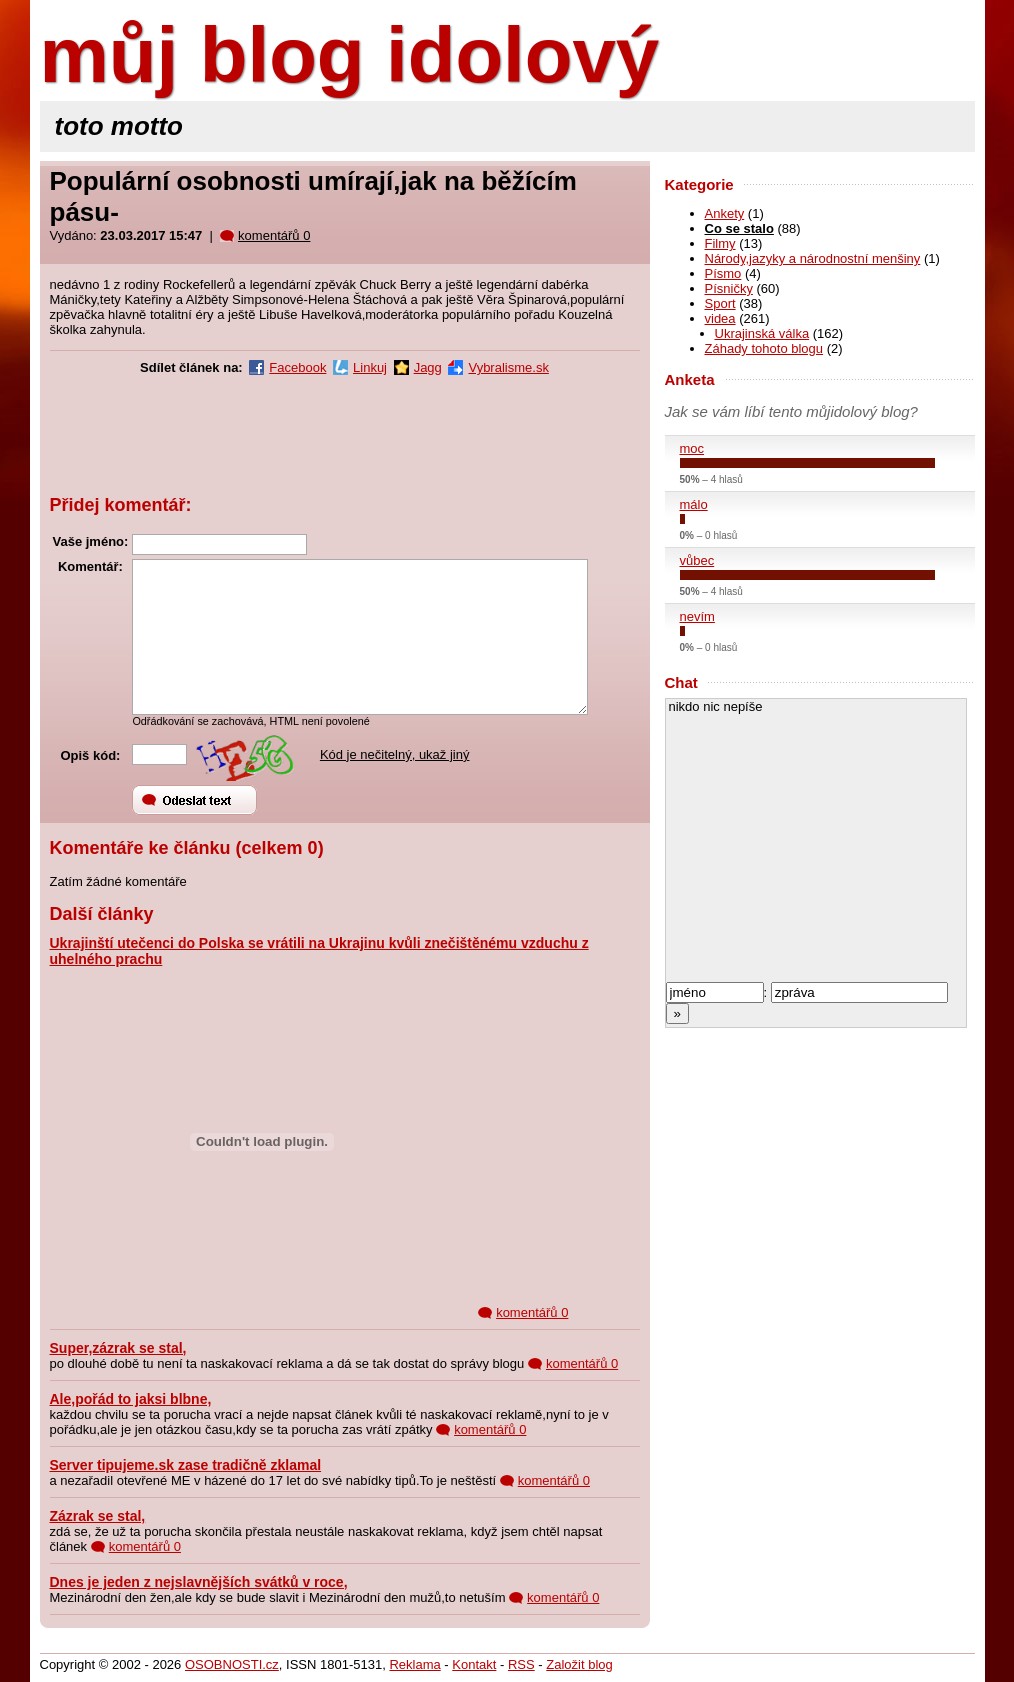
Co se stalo (739, 228)
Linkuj (370, 367)
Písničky (729, 288)
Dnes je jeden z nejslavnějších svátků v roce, (199, 1582)
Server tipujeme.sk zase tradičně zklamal (186, 1465)
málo (694, 504)
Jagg (428, 367)
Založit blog (579, 1664)
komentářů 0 (274, 235)
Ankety (725, 213)
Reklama (414, 1664)
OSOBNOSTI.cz (232, 1664)
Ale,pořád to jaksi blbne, (131, 1399)
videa (720, 318)
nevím (697, 616)
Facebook (297, 367)
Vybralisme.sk (508, 367)
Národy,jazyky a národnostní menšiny (813, 258)
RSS (521, 1664)
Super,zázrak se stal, (118, 1348)
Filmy (720, 243)
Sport (720, 303)
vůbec (697, 560)
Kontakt (474, 1664)
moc (692, 448)
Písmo (723, 273)
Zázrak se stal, (98, 1516)
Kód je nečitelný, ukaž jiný (395, 754)
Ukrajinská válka (762, 333)
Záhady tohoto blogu (764, 348)
